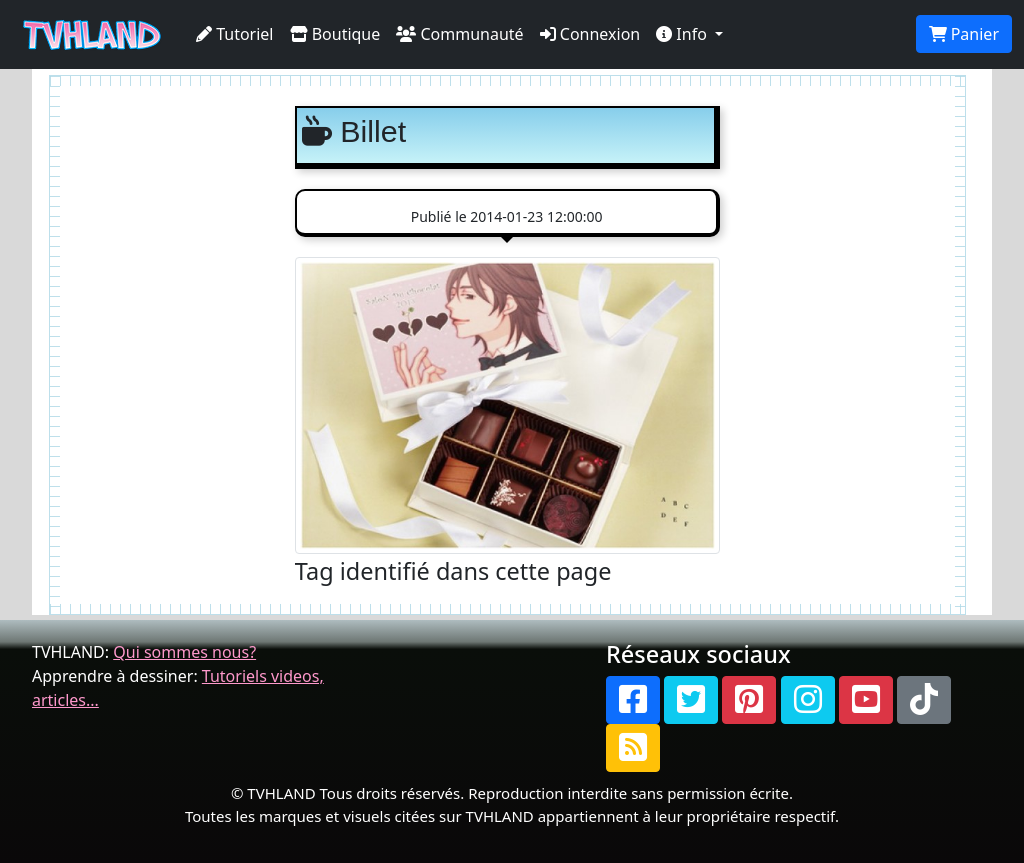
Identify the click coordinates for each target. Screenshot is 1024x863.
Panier (964, 34)
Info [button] (683, 34)
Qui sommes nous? (184, 652)
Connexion (590, 34)
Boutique (335, 34)
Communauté (459, 34)
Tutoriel (235, 34)
